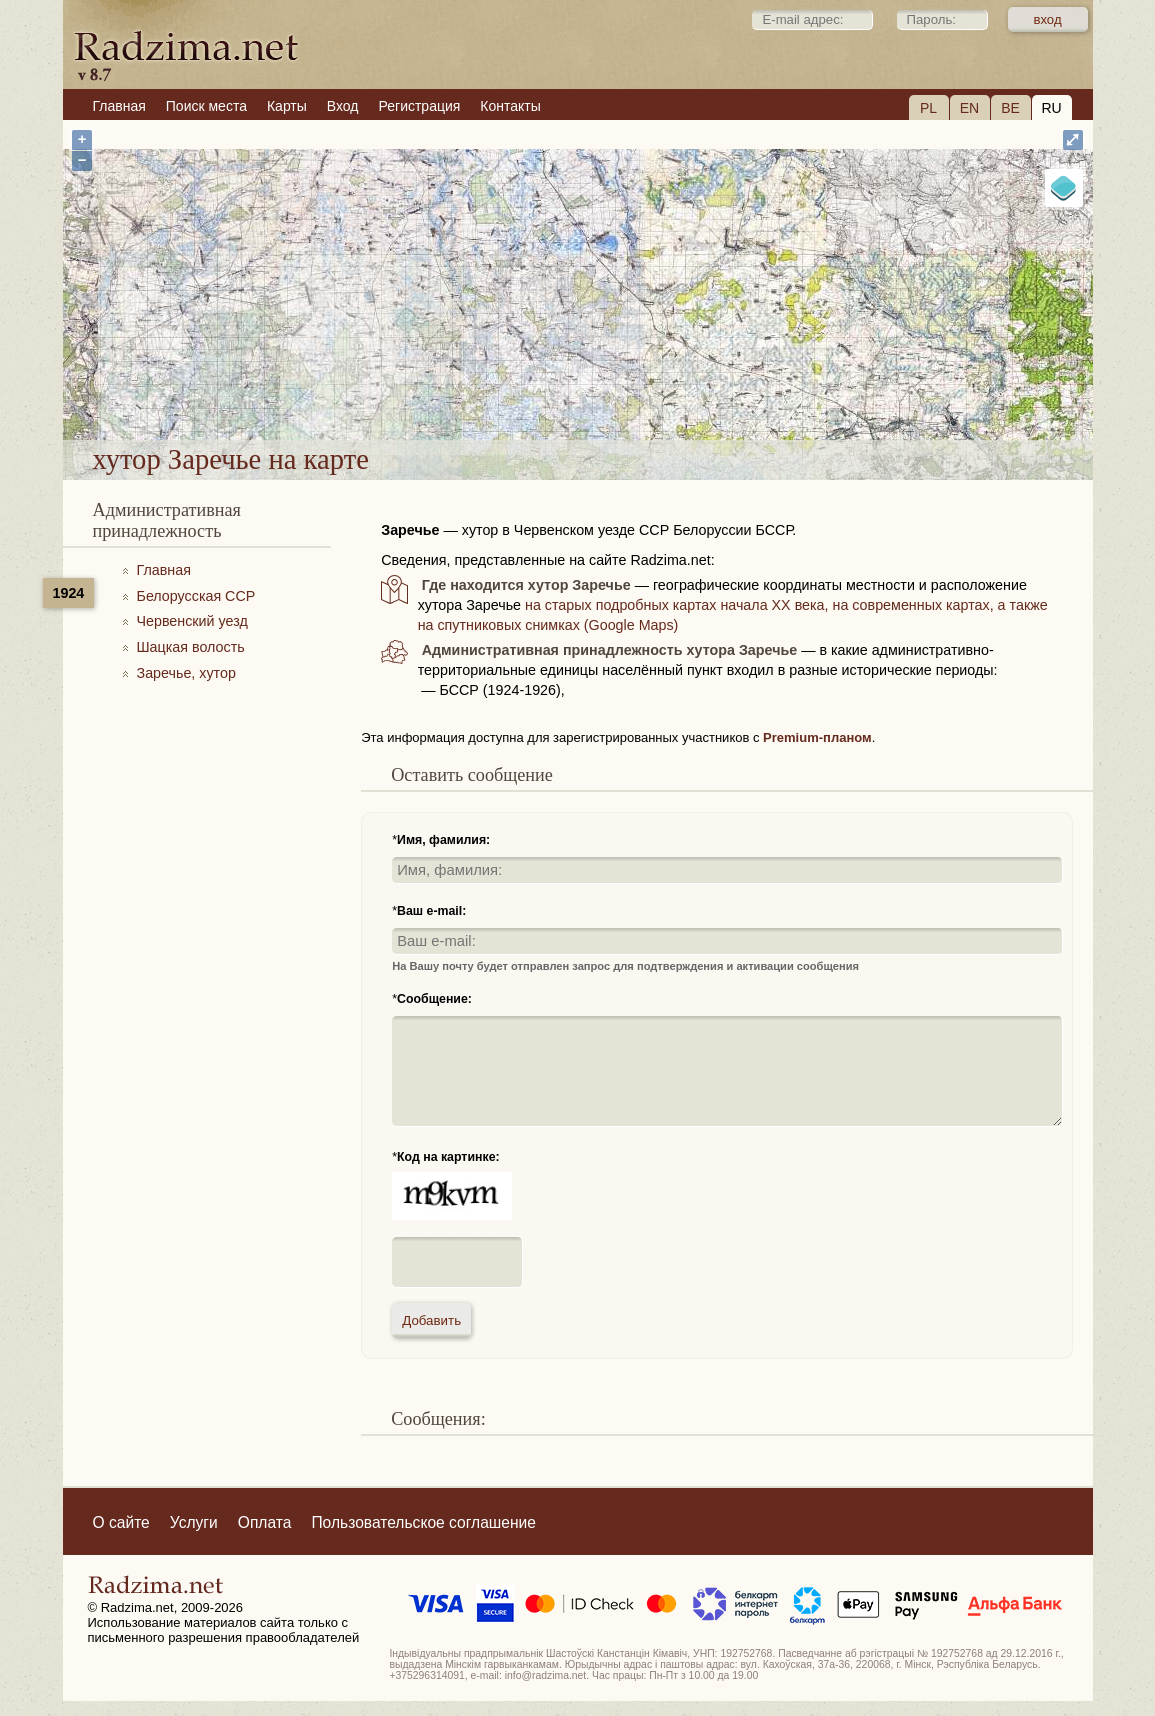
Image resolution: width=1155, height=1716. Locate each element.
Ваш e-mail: (431, 911)
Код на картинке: (448, 1157)
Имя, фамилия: (443, 840)
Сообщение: (434, 999)
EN (969, 108)
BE (1010, 108)
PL (928, 108)
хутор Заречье (645, 388)
